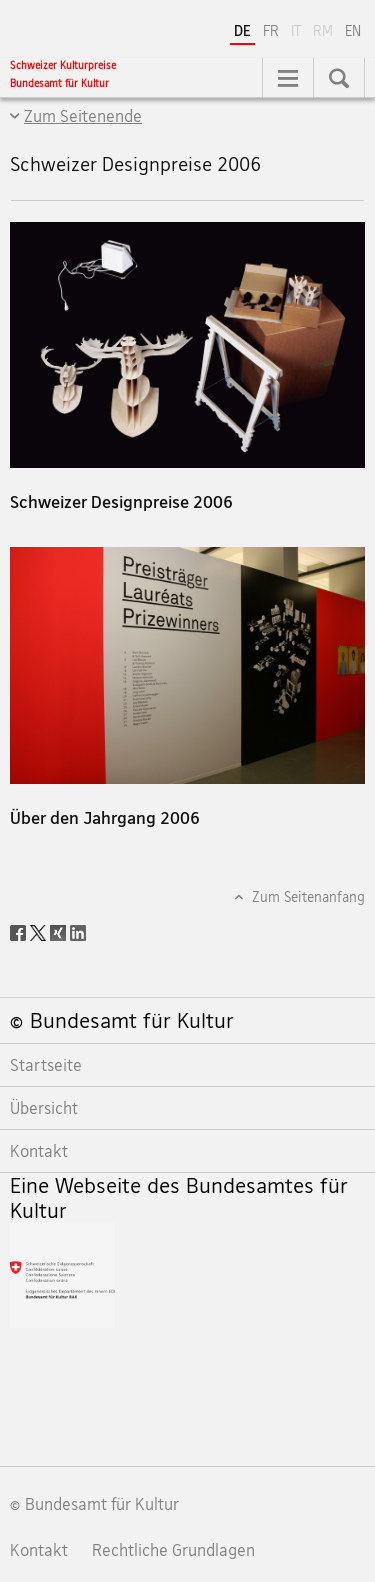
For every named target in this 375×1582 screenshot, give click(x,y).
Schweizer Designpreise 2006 (121, 501)
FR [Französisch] (271, 30)
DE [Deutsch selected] (242, 30)
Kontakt (39, 1550)
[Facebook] (20, 931)
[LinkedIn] (78, 931)
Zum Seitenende (83, 116)
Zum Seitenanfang (306, 896)
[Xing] (60, 931)
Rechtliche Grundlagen (173, 1550)
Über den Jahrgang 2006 (105, 817)
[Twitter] (40, 931)
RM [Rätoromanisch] (325, 29)
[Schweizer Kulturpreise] (63, 74)
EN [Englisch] (353, 30)
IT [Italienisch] (298, 29)
